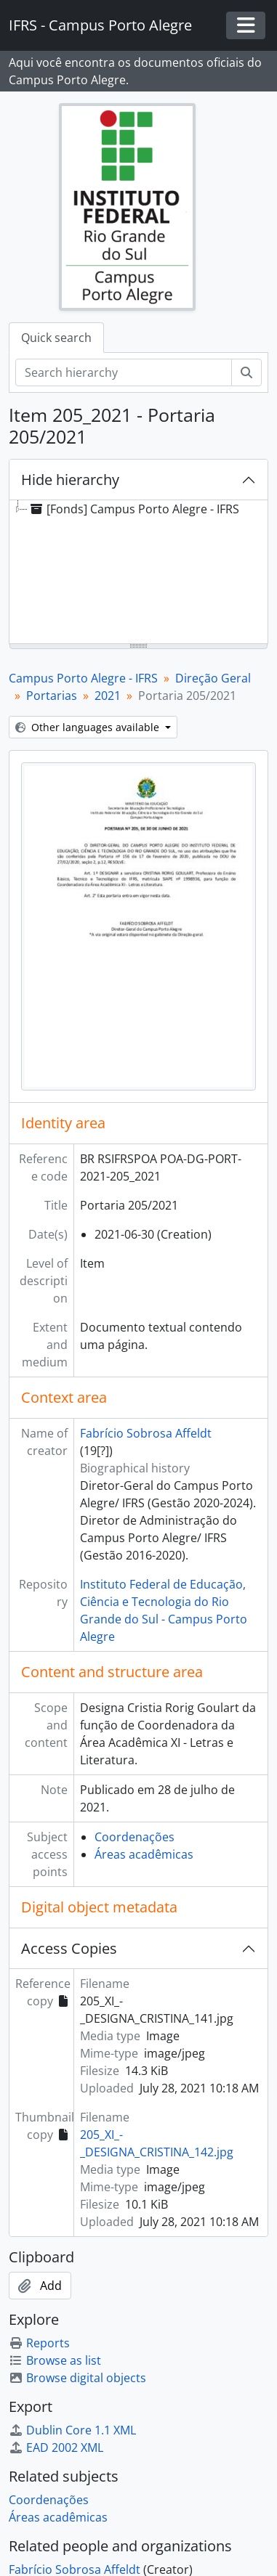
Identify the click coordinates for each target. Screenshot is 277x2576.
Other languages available (88, 727)
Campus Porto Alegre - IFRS (83, 678)
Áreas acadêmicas (144, 1854)
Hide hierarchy (70, 479)
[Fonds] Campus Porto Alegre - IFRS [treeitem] (133, 509)
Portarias (51, 696)
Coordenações (134, 1837)
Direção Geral (213, 678)
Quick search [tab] (56, 338)
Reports (39, 2343)
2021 (108, 696)
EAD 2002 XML (56, 2447)
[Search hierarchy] (123, 372)
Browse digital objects (77, 2378)
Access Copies (69, 1948)
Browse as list (55, 2360)
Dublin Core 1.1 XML (72, 2430)
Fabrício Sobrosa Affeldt (146, 1433)
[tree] (138, 572)
